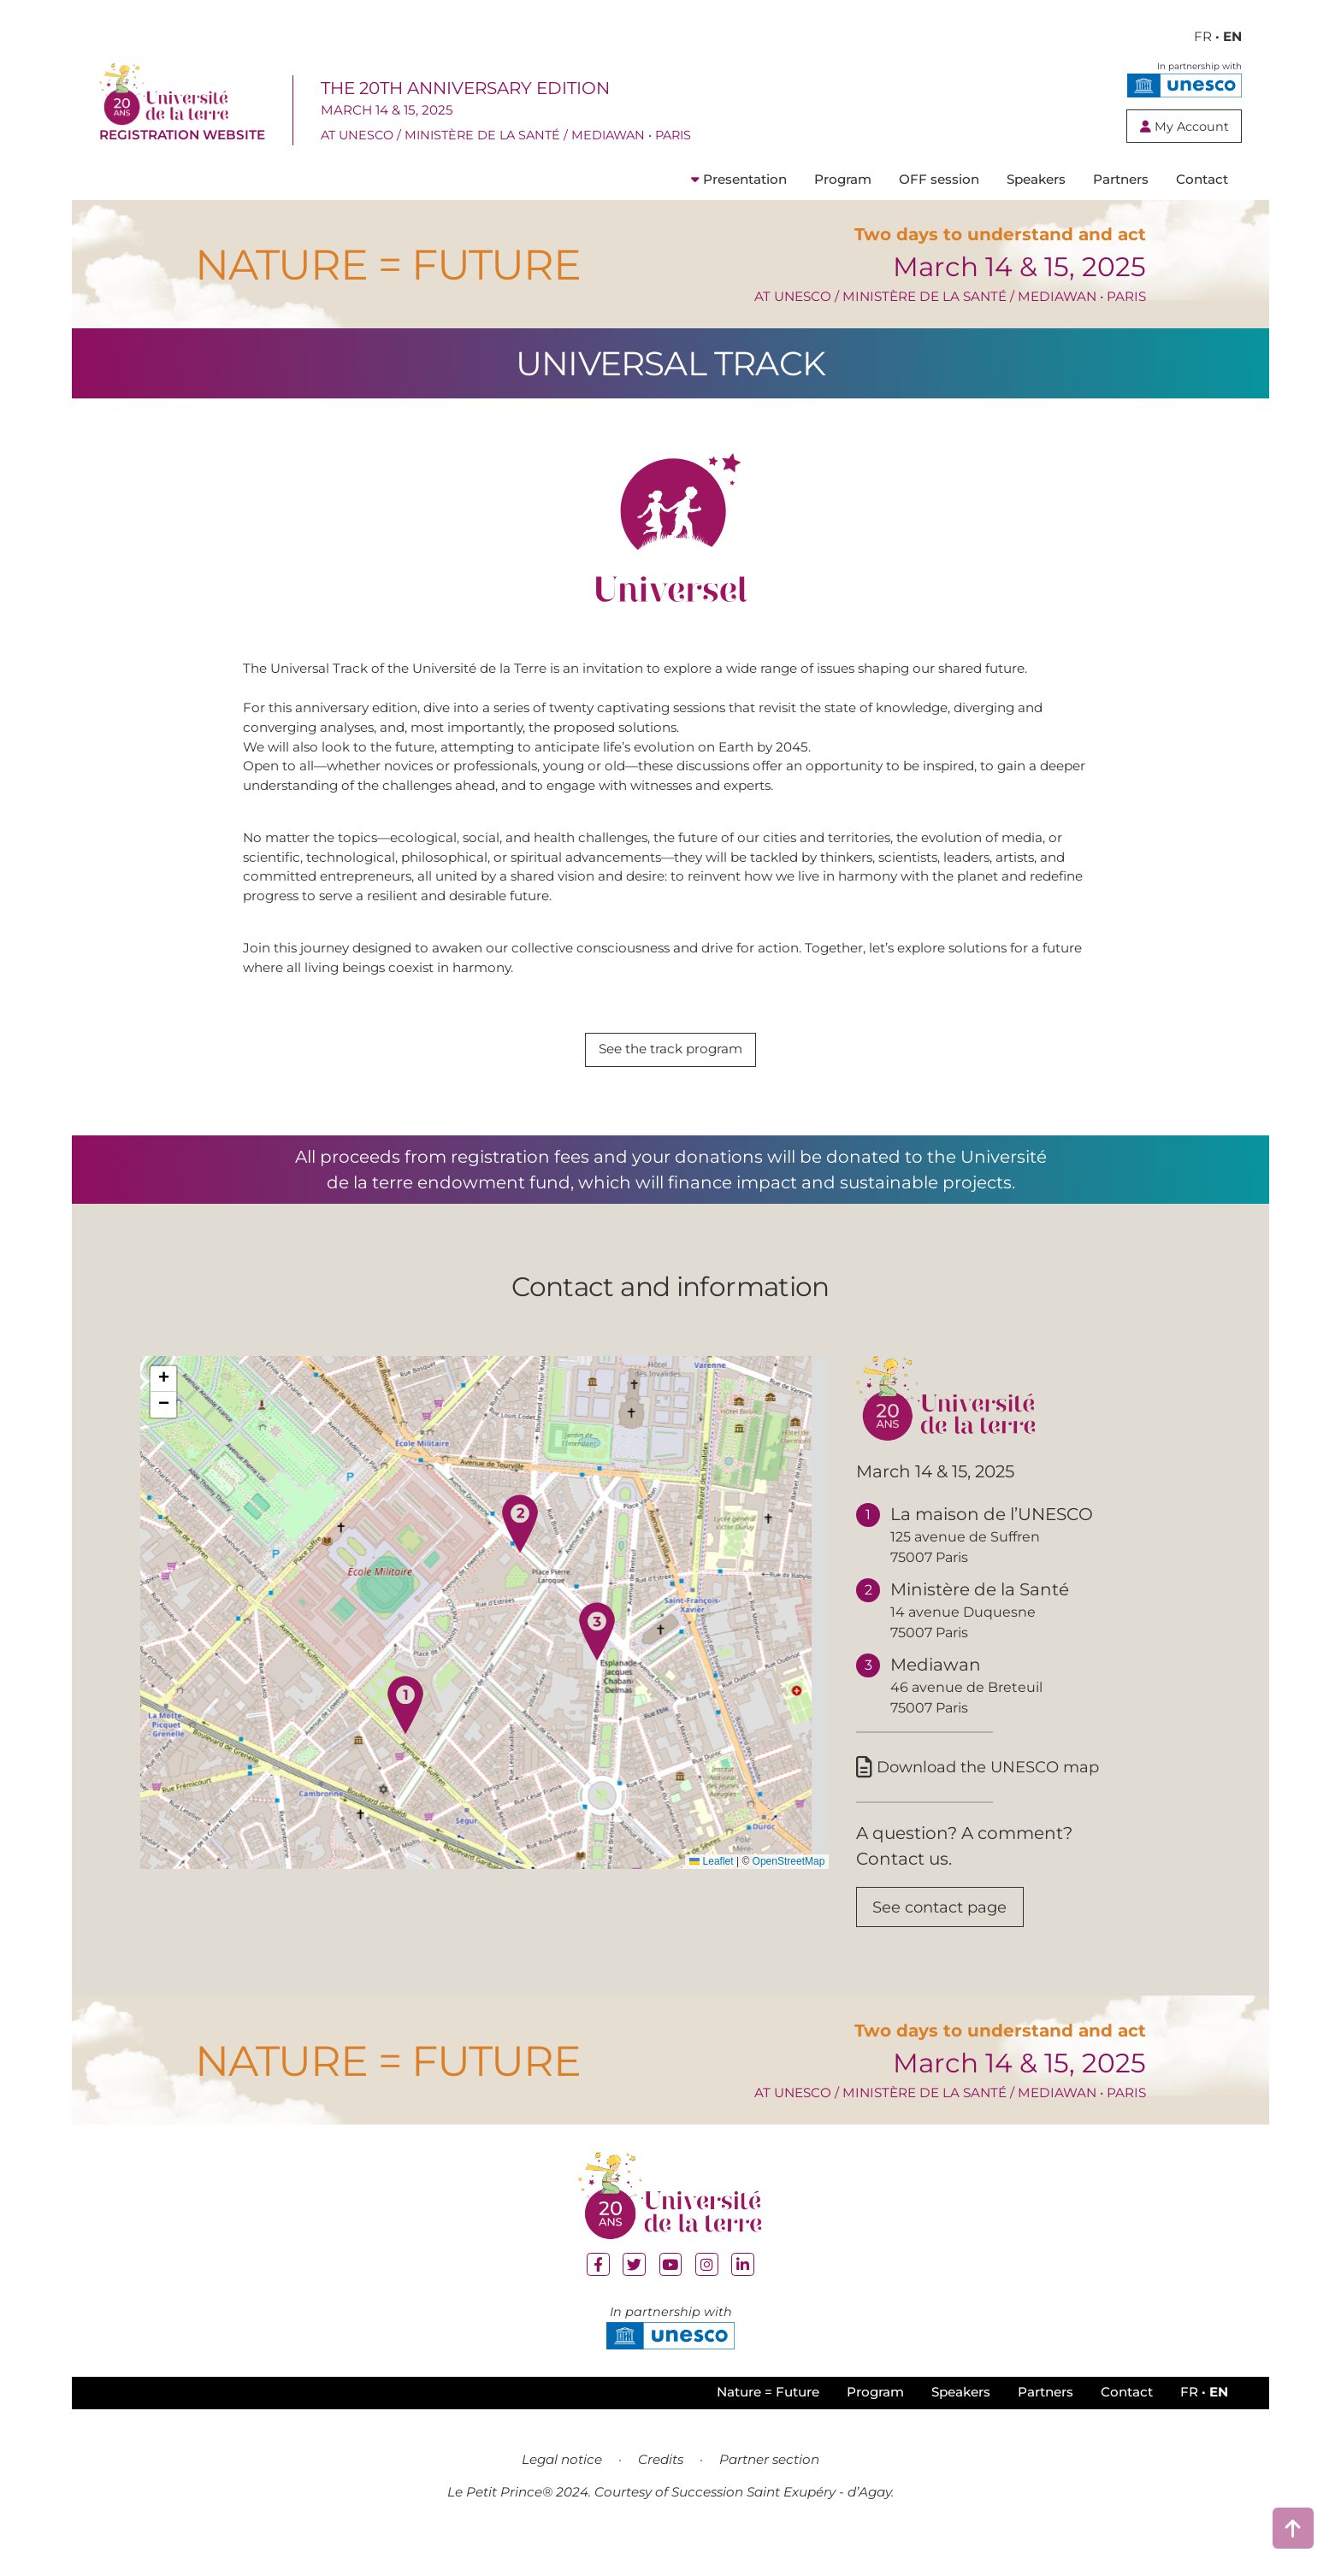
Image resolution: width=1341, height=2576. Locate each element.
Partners (1121, 205)
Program (842, 205)
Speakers (1036, 205)
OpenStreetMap (789, 1887)
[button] (405, 1730)
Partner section (769, 2493)
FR (1203, 36)
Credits (660, 2493)
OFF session (939, 205)
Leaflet (711, 1887)
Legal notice (562, 2493)
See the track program (670, 1074)
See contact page (949, 1939)
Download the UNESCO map (990, 1794)
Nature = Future (768, 2427)
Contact (1202, 205)
